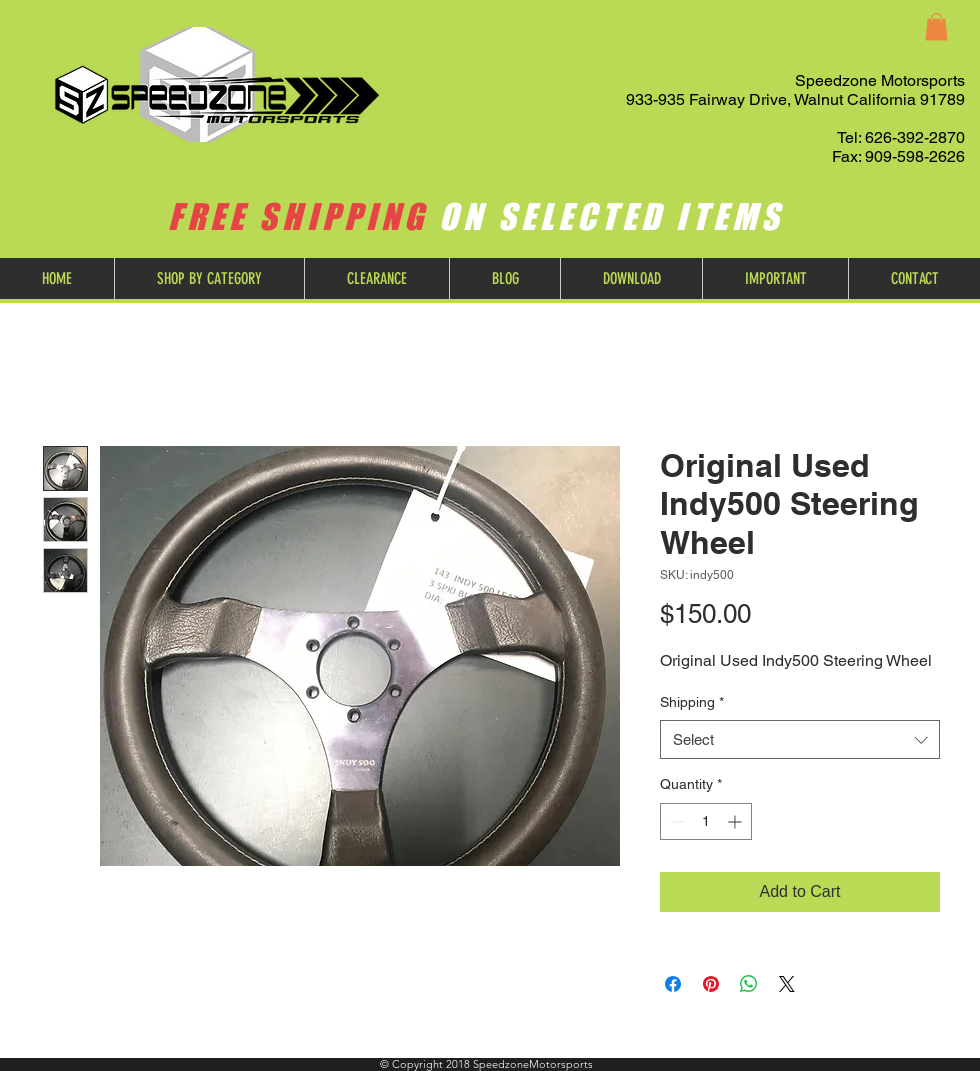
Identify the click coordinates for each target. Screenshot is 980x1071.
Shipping (692, 702)
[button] (936, 26)
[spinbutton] (706, 821)
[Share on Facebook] (673, 984)
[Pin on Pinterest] (711, 984)
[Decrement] (675, 821)
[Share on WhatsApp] (749, 984)
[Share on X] (787, 984)
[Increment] (736, 821)
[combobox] (800, 739)
